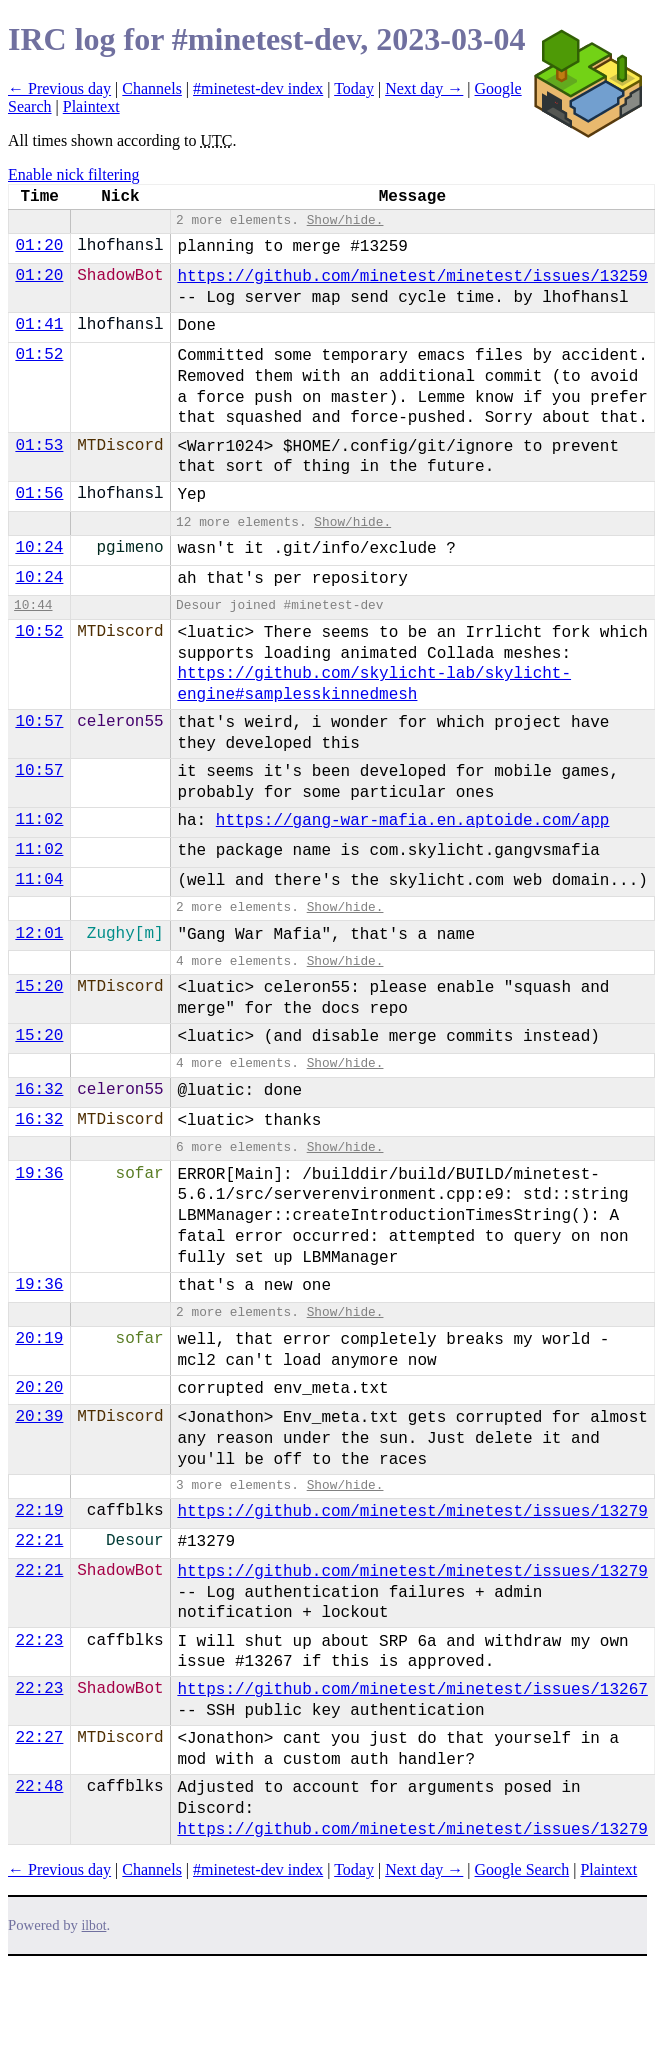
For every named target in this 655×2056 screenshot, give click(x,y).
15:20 (39, 987)
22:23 (39, 1641)
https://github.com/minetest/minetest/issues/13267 (412, 1690)
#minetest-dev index (258, 88)
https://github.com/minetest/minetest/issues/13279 (412, 1512)
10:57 (39, 722)
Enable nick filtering (74, 174)
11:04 (39, 880)
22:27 (39, 1738)
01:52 (39, 355)
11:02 (39, 820)
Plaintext (91, 106)
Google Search (522, 1869)
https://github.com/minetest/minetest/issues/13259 (412, 277)
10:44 (33, 605)
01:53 (39, 446)
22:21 (39, 1541)
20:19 (39, 1339)
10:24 (39, 548)
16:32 (39, 1090)
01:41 (39, 325)
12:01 (39, 934)
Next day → (424, 88)
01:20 (39, 246)
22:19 (39, 1511)
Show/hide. (345, 220)
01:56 (39, 494)
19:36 (39, 1174)
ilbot (94, 1925)
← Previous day (59, 88)
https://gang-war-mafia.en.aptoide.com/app (413, 821)
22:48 (39, 1787)
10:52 (39, 632)
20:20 (39, 1388)
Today (354, 88)
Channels (152, 88)
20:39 (39, 1417)
